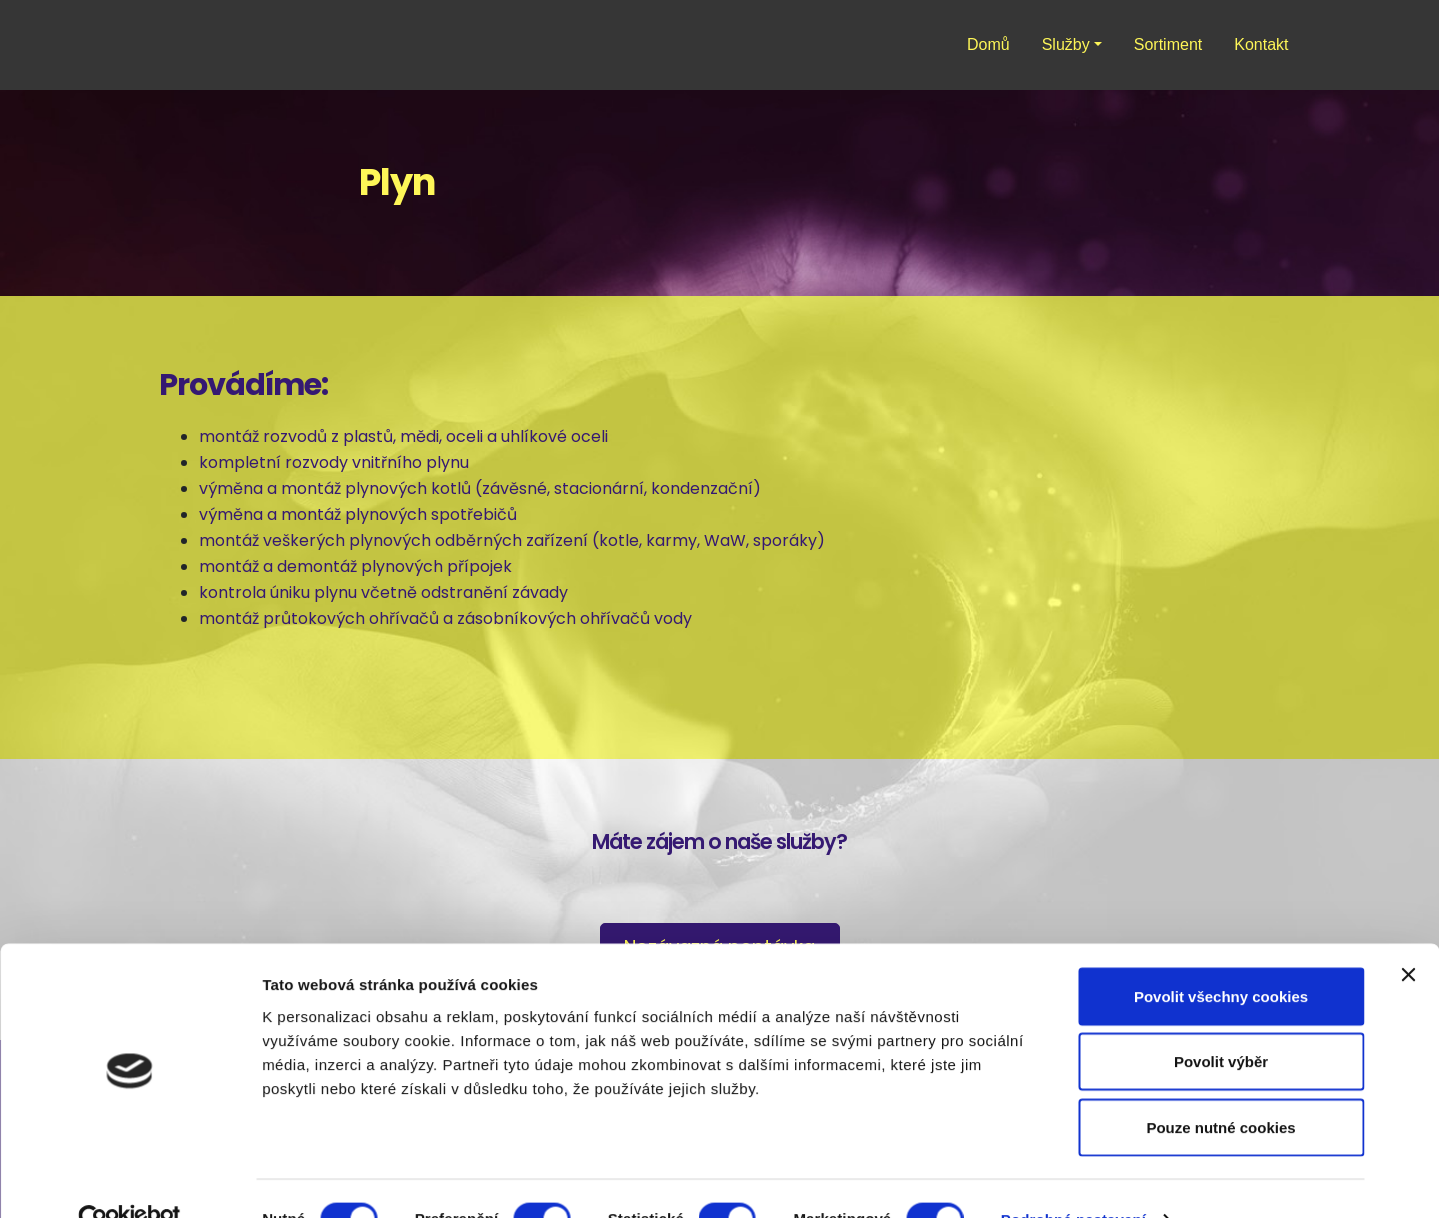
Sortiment (1168, 44)
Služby (1066, 44)
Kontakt (1261, 44)
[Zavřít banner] (1408, 934)
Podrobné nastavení (1073, 1178)
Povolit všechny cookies (1221, 955)
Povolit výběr (1221, 1021)
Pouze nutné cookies (1220, 1086)
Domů (988, 44)
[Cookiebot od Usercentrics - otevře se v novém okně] (129, 1179)
